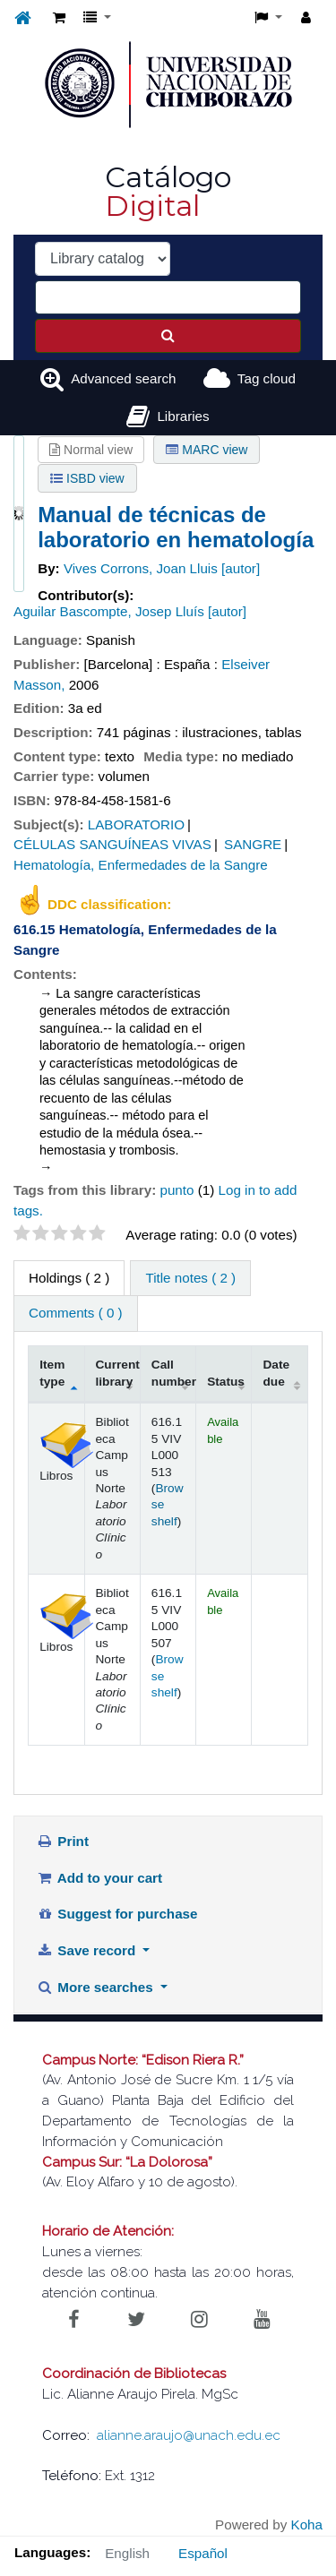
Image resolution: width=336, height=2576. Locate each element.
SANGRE (252, 844)
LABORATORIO (136, 824)
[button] (59, 18)
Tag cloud (266, 378)
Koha (307, 2524)
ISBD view (87, 478)
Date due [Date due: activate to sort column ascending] (276, 1372)
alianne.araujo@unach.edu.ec (188, 2435)
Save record (88, 1950)
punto (176, 1190)
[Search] (168, 336)
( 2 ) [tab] (69, 1277)
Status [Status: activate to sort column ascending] (226, 1381)
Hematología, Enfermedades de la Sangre (140, 864)
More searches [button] (97, 1987)
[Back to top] (281, 2521)
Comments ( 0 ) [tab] (76, 1312)
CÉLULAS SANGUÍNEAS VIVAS (112, 844)
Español (203, 2553)
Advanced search (123, 378)
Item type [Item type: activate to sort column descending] (52, 1372)
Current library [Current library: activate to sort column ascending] (118, 1372)
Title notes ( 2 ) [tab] (190, 1277)
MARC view (206, 449)
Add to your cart (99, 1877)
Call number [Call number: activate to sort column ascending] (173, 1372)
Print (63, 1841)
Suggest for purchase (117, 1913)
